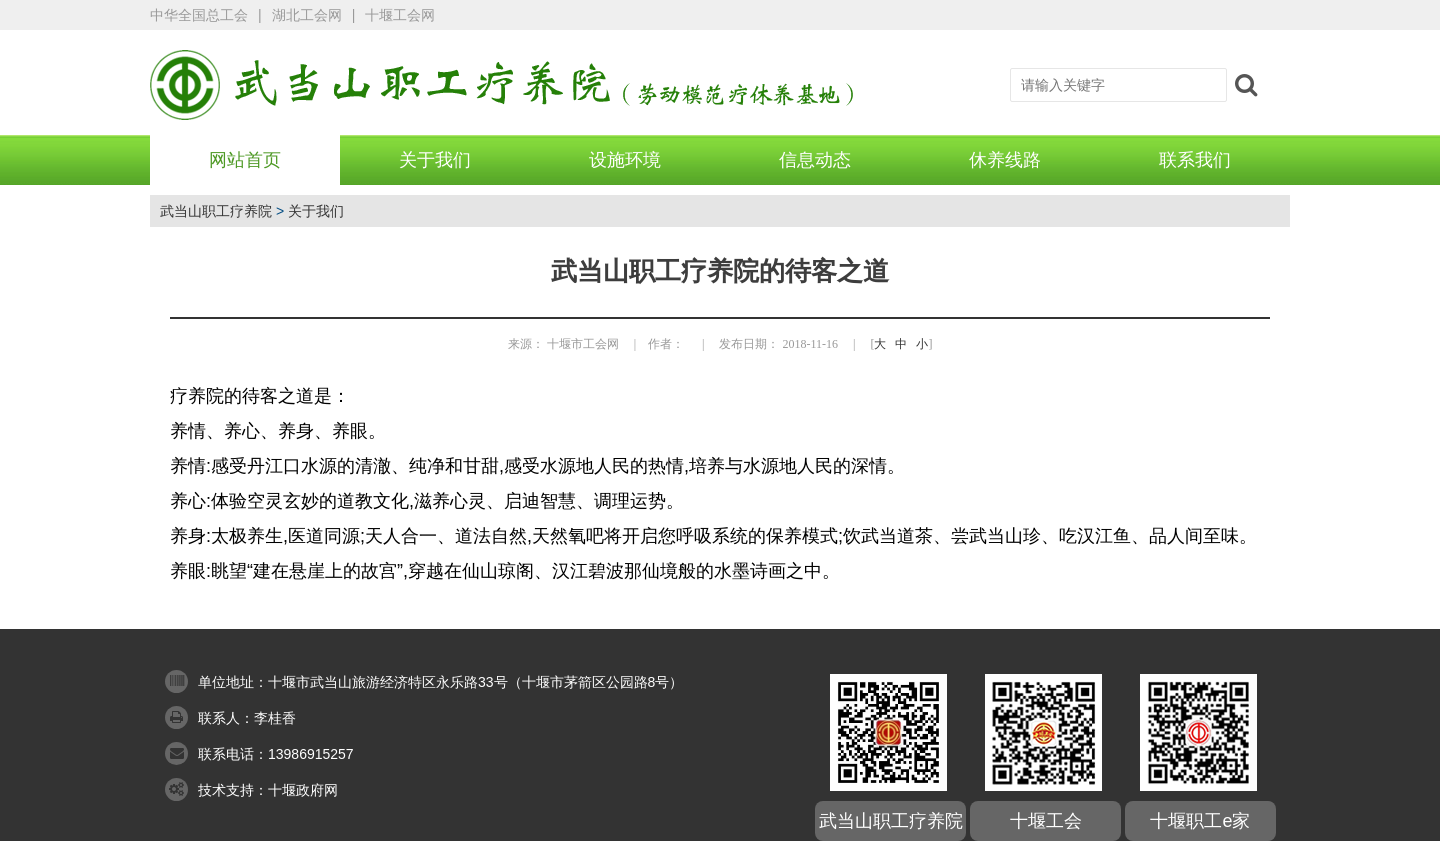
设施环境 (625, 160)
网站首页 (245, 160)
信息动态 (815, 160)
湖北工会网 (307, 15)
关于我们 (435, 160)
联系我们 (1195, 160)
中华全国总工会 (199, 15)
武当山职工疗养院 (216, 211)
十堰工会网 (400, 15)
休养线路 (1005, 160)
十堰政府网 (303, 790)
